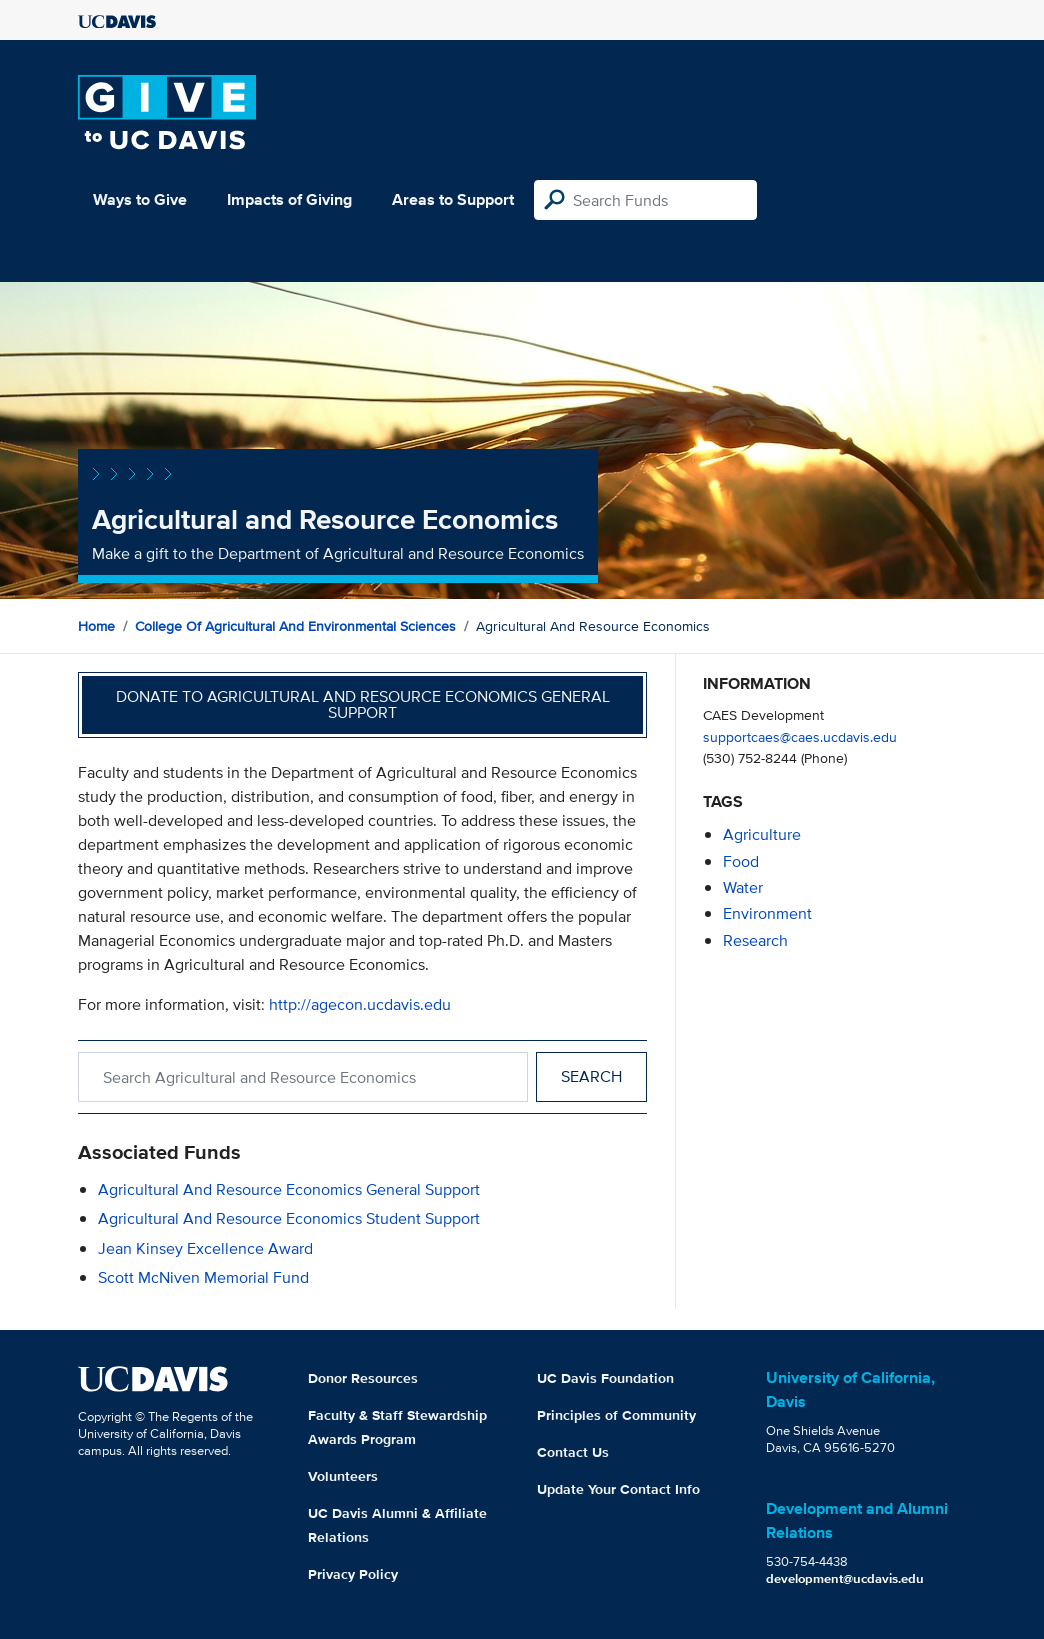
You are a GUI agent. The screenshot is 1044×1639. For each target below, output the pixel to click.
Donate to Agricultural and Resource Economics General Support (363, 704)
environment (767, 913)
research (755, 940)
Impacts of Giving (289, 199)
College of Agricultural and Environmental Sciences (295, 626)
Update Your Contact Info (618, 1489)
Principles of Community (616, 1415)
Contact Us (573, 1452)
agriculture (762, 834)
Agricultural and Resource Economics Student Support (289, 1218)
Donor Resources (363, 1378)
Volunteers (343, 1476)
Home (96, 626)
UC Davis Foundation (605, 1378)
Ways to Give (140, 199)
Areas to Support (453, 199)
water (743, 887)
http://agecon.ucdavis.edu (360, 1004)
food (741, 861)
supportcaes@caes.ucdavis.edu (800, 736)
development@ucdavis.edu (845, 1578)
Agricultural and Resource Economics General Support (289, 1189)
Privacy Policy (353, 1574)
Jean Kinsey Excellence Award (205, 1248)
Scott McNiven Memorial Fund (203, 1277)
